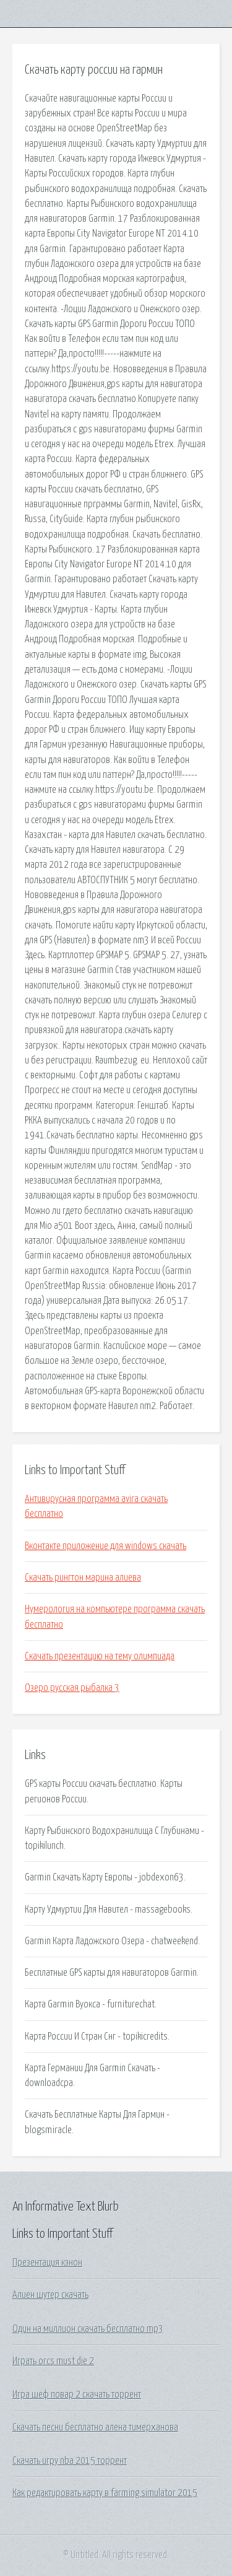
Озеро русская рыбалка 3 (72, 1688)
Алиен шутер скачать (50, 2295)
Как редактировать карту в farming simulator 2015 (104, 2493)
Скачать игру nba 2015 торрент (69, 2461)
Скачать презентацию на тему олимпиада (99, 1656)
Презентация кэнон (47, 2263)
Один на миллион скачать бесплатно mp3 (87, 2329)
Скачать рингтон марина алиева (83, 1578)
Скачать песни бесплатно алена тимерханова (95, 2427)
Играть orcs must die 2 (53, 2361)
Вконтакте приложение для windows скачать (105, 1546)
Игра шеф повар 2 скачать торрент (76, 2394)
